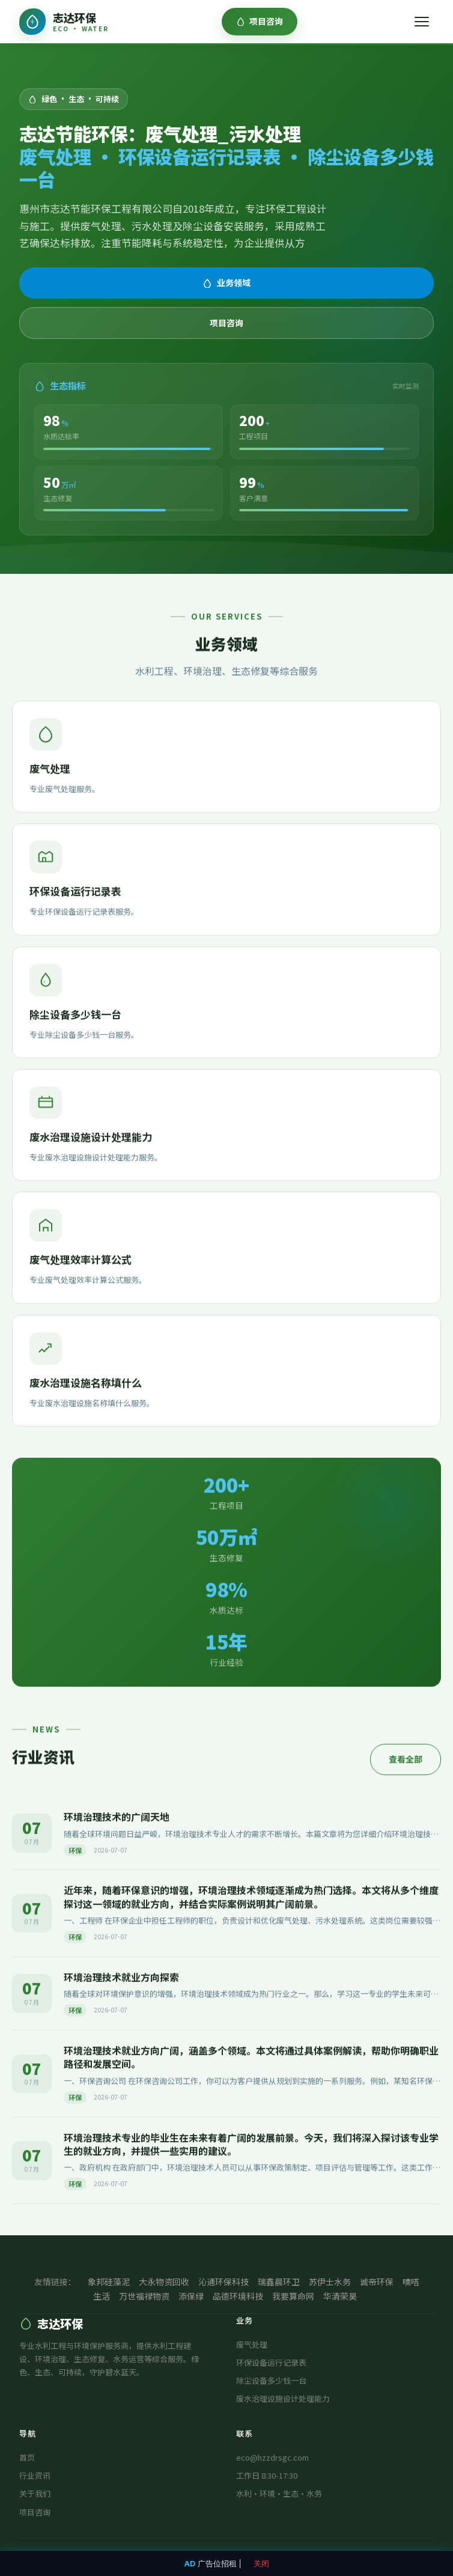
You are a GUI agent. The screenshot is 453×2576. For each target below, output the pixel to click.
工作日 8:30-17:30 (266, 2475)
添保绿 (191, 2296)
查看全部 (405, 1760)
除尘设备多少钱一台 (271, 2380)
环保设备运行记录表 (271, 2362)
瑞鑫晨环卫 (279, 2282)
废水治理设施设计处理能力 (283, 2398)
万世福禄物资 (144, 2296)
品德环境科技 (238, 2296)
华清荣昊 (340, 2296)
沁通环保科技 (223, 2282)
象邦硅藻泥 (109, 2282)
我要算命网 (293, 2296)
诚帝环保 (377, 2282)
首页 (27, 2457)
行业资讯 (34, 2475)
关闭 (261, 2563)
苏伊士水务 (330, 2282)
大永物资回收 (164, 2282)
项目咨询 (259, 21)
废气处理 (251, 2344)
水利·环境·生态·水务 (279, 2493)
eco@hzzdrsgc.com (272, 2457)
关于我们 (34, 2493)
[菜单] (422, 21)
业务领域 (226, 282)
